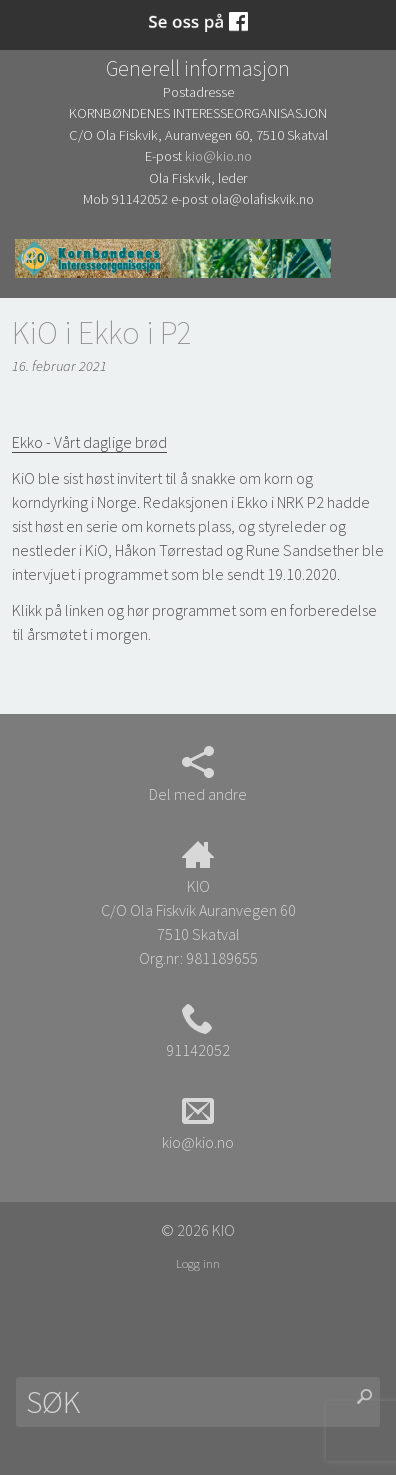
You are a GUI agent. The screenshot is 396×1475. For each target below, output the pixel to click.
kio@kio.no (218, 156)
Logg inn (198, 1263)
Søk (35, 257)
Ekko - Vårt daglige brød (89, 442)
